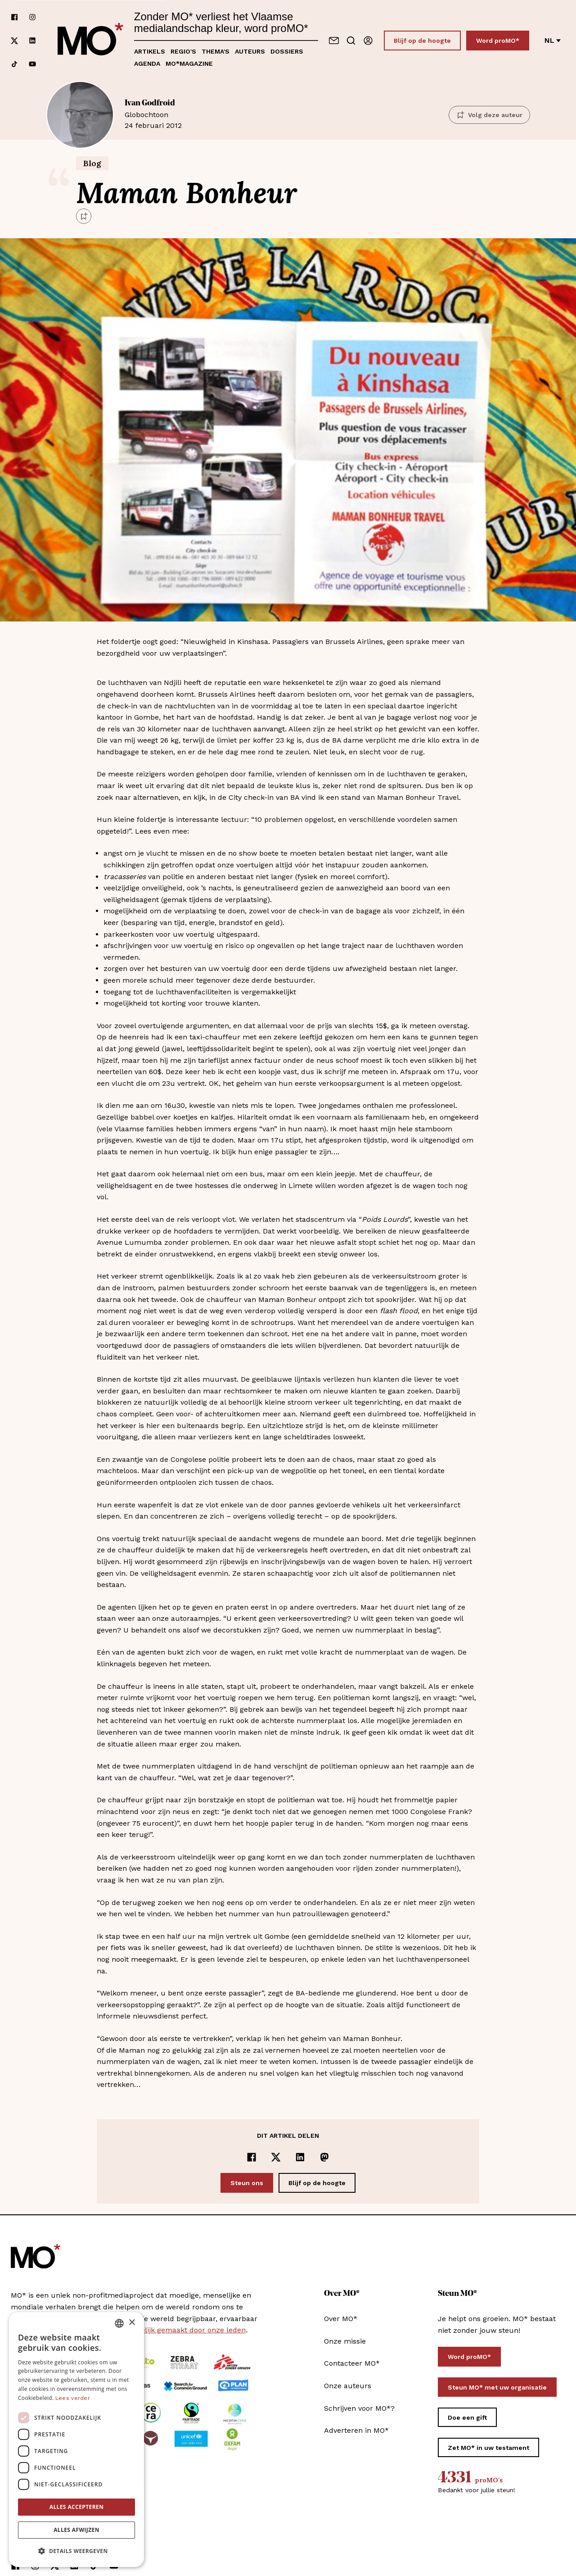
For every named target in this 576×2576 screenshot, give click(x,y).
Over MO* (340, 2318)
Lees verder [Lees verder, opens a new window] (72, 2398)
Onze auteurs (347, 2385)
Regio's (183, 51)
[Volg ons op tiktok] (14, 64)
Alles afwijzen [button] (76, 2530)
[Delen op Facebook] (251, 2157)
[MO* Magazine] (90, 40)
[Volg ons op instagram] (32, 17)
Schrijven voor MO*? (359, 2408)
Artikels (149, 51)
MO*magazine (189, 63)
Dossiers (286, 51)
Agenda (147, 63)
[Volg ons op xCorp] (14, 40)
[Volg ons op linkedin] (32, 40)
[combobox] (119, 2323)
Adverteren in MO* (356, 2430)
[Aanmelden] (368, 40)
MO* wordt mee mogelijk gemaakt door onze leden (157, 2330)
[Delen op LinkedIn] (300, 2157)
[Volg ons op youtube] (32, 64)
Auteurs (250, 51)
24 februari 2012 (281, 114)
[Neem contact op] (334, 40)
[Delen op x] (276, 2157)
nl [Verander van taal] (552, 40)
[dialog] (76, 2439)
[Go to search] (351, 40)
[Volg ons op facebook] (14, 17)
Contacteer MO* (352, 2363)
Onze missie (345, 2341)
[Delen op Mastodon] (324, 2157)
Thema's (216, 51)
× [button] (131, 2322)
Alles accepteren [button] (77, 2507)
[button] (76, 2551)
